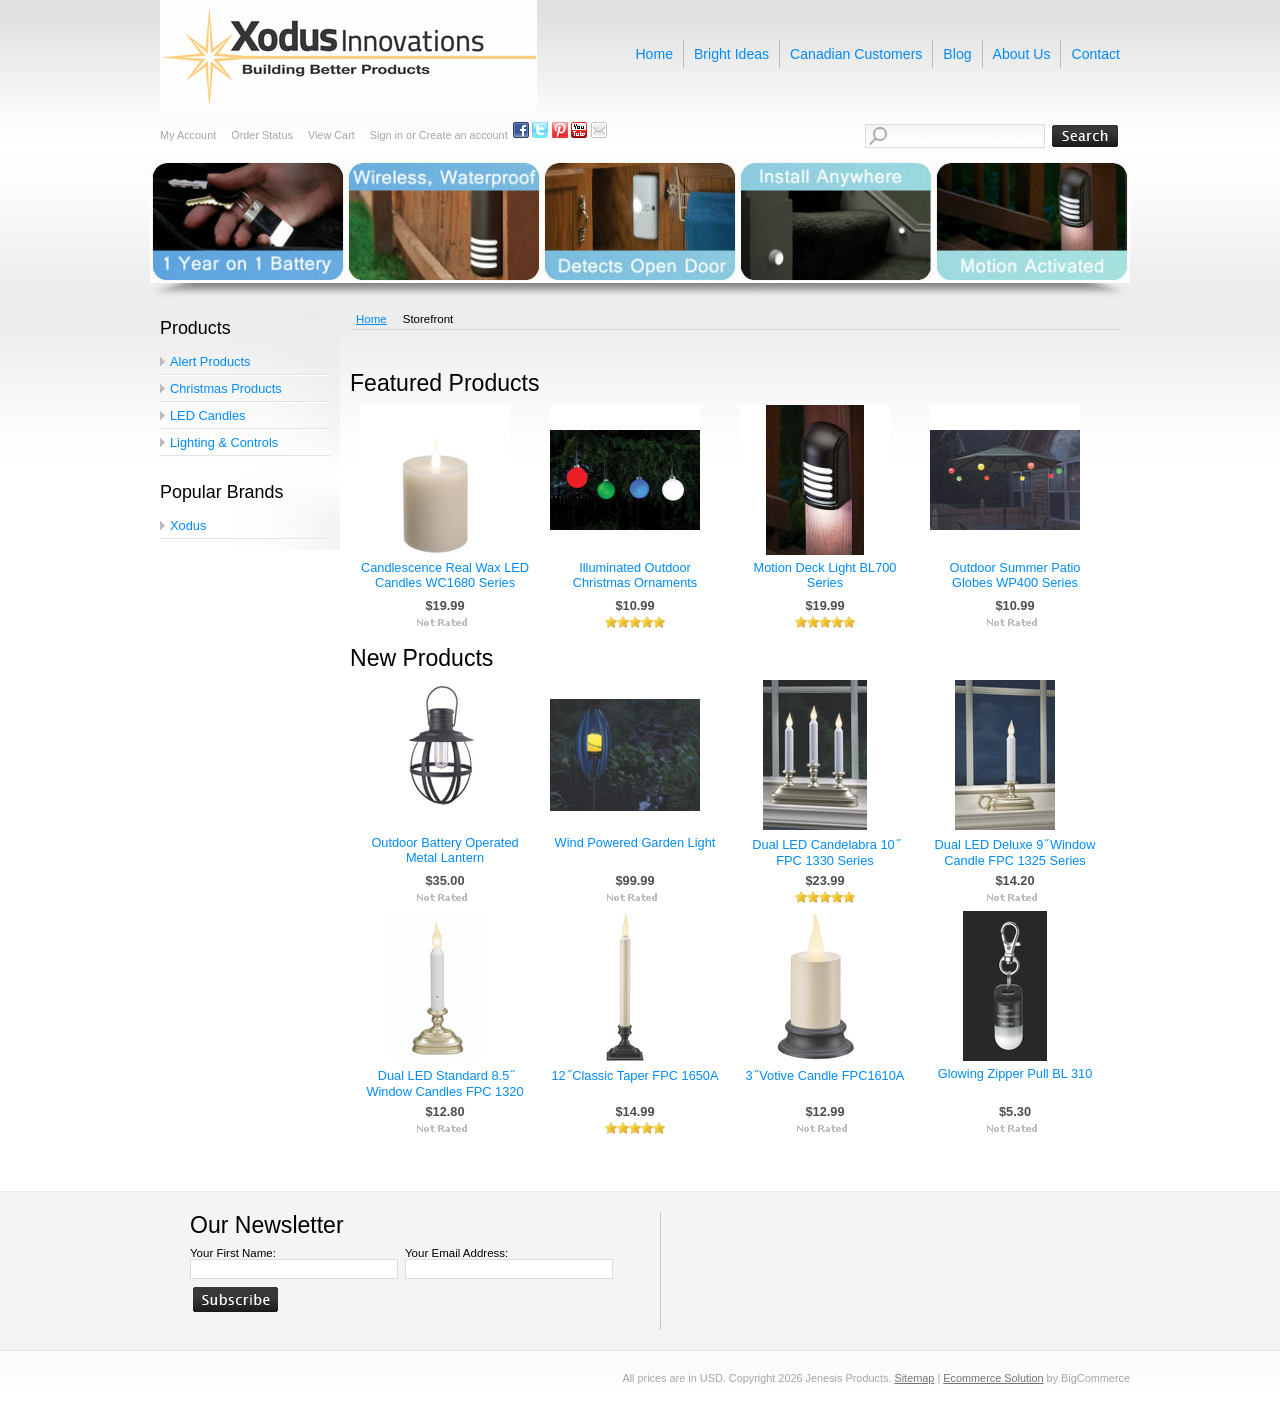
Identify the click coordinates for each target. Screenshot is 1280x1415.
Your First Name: (233, 1253)
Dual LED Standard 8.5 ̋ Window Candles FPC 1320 (444, 1083)
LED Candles (207, 415)
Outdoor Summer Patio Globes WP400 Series (1015, 575)
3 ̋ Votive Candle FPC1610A (825, 1075)
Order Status (262, 135)
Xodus (188, 525)
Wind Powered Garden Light (635, 842)
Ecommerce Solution (993, 1378)
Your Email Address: (456, 1253)
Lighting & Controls (224, 442)
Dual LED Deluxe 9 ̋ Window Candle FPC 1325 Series (1015, 852)
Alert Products (210, 361)
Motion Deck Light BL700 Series (825, 575)
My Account (188, 135)
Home (371, 319)
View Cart (331, 135)
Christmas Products (226, 388)
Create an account (463, 135)
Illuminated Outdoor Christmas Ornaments (635, 575)
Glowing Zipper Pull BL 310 (1015, 1073)
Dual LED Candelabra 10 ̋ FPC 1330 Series (824, 852)
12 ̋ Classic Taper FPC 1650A (634, 1075)
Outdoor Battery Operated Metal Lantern (444, 850)
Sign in (386, 135)
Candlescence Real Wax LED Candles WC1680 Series (445, 575)
